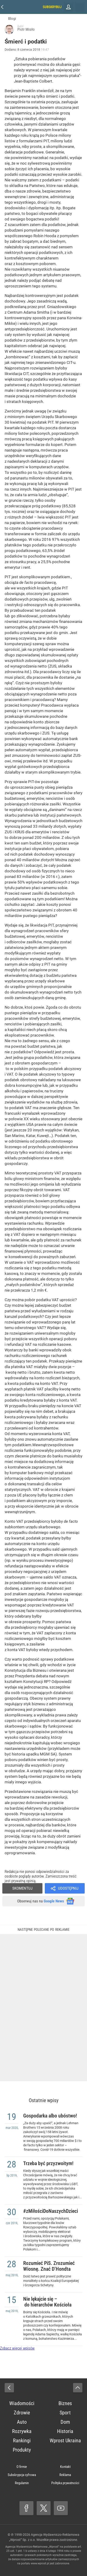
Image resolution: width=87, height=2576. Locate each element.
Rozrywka (22, 2431)
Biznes (65, 2403)
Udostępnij (68, 1888)
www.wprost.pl (40, 2563)
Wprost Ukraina (65, 2440)
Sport (65, 2413)
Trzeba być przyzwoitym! (48, 2163)
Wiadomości (21, 2403)
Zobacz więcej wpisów (17, 2348)
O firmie (21, 2467)
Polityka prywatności (65, 2483)
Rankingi (22, 2440)
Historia (65, 2431)
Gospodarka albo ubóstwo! (50, 2116)
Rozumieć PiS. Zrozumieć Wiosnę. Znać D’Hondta (49, 2266)
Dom (65, 2422)
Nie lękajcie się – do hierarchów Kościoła (47, 2302)
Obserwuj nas (40, 1901)
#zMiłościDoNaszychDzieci (50, 2211)
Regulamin (22, 2483)
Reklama (65, 2475)
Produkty (22, 2450)
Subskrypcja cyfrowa (22, 2475)
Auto (22, 2422)
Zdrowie (22, 2413)
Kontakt (65, 2467)
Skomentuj (22, 1888)
